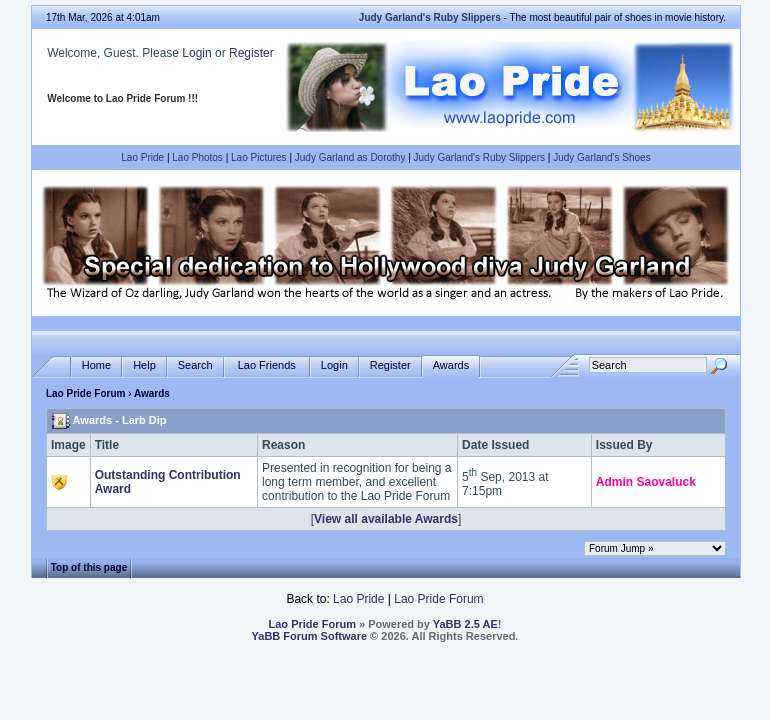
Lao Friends (267, 365)
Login (196, 53)
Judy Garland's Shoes (602, 157)
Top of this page (89, 567)
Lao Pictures (259, 157)
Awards (451, 365)
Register (251, 53)
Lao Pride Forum (85, 393)
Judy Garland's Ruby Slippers (479, 157)
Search (195, 365)
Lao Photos (197, 157)
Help (144, 365)
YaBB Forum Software (310, 636)
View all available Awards (386, 519)
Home (96, 365)
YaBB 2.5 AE (465, 624)
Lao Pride (142, 157)
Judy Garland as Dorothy (350, 157)
